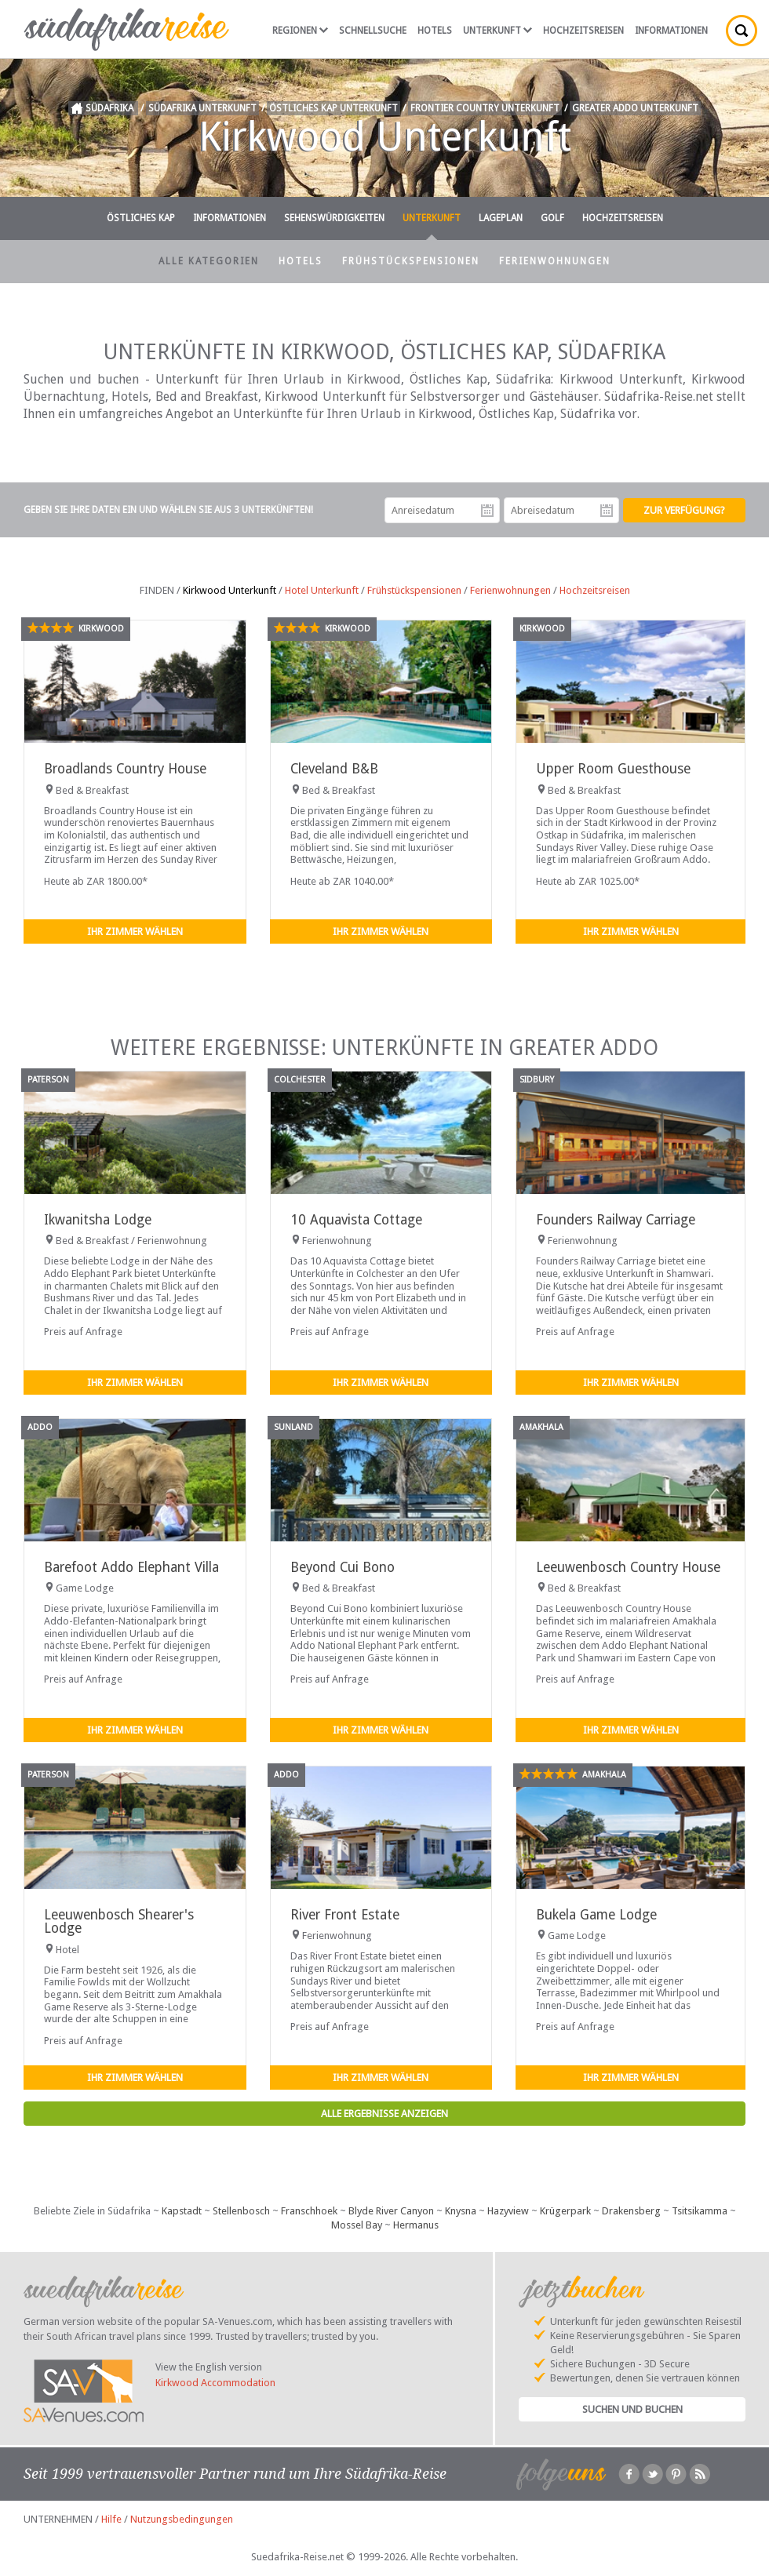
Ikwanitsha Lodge (97, 1220)
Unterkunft (497, 30)
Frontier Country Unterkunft (484, 108)
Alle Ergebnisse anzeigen (384, 2113)
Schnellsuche (372, 30)
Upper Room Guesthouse (613, 769)
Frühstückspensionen (410, 261)
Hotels (434, 30)
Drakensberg (631, 2211)
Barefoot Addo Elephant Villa (131, 1567)
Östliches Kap (141, 218)
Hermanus (416, 2225)
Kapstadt (182, 2211)
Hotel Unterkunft (322, 590)
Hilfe (111, 2519)
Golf (552, 218)
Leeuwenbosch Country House (628, 1567)
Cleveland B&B (334, 769)
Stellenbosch (241, 2211)
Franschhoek (309, 2211)
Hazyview (508, 2211)
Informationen (671, 30)
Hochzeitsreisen (583, 30)
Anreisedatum (487, 510)
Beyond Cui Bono (342, 1567)
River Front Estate (344, 1915)
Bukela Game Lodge (596, 1915)
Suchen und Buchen (632, 2409)
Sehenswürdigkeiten (334, 218)
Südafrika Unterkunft (202, 108)
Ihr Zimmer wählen (135, 931)
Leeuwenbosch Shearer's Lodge (119, 1921)
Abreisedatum (606, 510)
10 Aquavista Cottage (356, 1220)
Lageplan (501, 218)
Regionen (300, 30)
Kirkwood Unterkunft (229, 590)
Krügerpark (565, 2211)
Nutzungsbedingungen (181, 2519)
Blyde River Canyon (391, 2211)
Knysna (460, 2211)
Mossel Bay (356, 2225)
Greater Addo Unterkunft (635, 108)
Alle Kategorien (209, 261)
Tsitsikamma (699, 2211)
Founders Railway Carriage (615, 1220)
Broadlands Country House (125, 769)
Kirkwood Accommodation (215, 2383)
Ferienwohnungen (554, 261)
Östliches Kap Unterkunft (333, 108)
